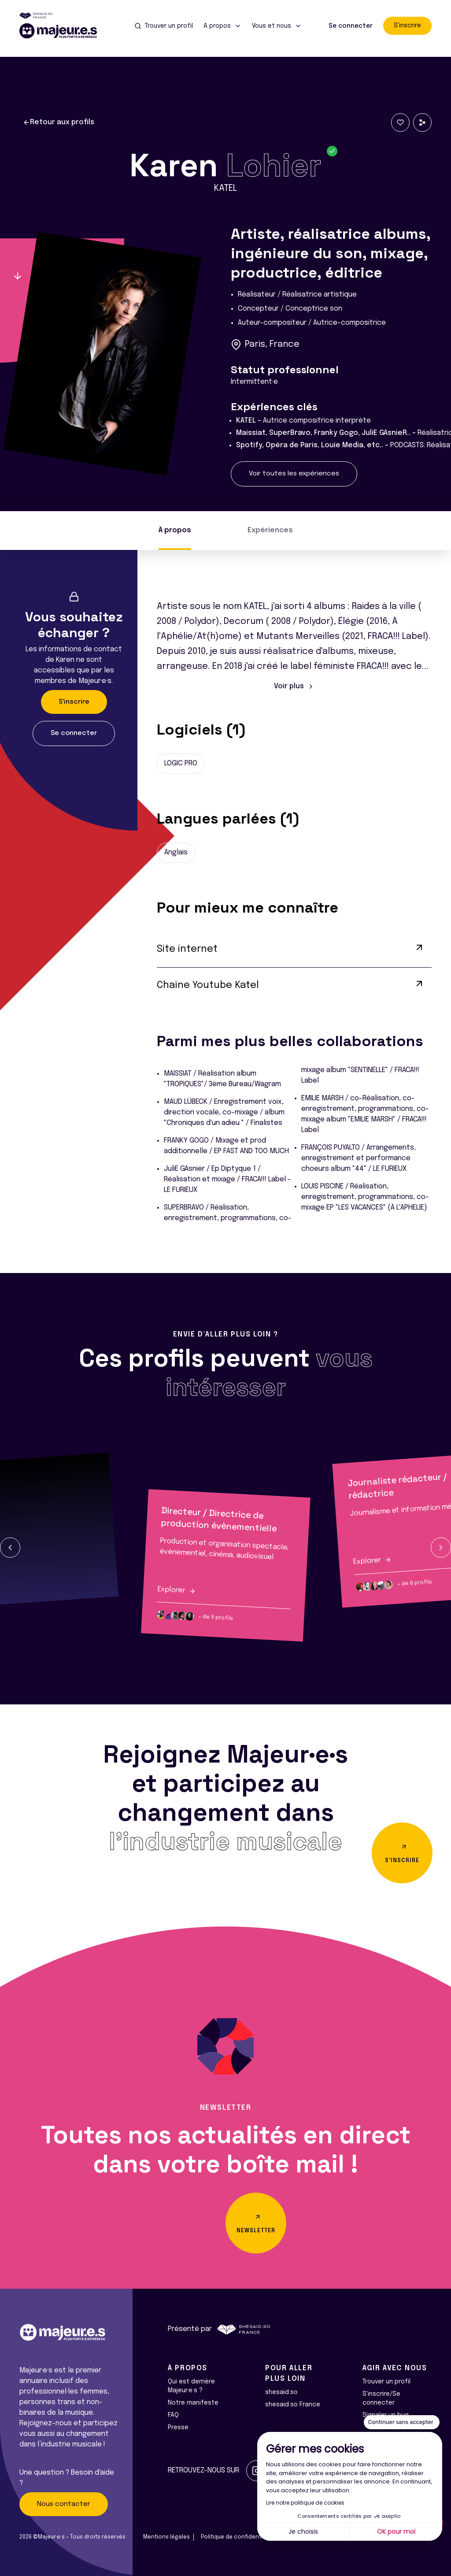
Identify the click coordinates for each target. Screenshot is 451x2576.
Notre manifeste (193, 2403)
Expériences (270, 530)
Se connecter (351, 26)
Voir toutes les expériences (294, 473)
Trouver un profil (386, 2382)
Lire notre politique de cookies (305, 2502)
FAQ (173, 2415)
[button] (10, 1547)
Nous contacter (63, 2504)
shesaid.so (281, 2392)
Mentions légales (166, 2537)
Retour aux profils (58, 122)
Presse (178, 2427)
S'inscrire (407, 25)
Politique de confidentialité (237, 2537)
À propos (175, 530)
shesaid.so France (292, 2405)
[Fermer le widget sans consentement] (402, 2422)
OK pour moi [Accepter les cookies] (396, 2531)
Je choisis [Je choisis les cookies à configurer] (303, 2531)
